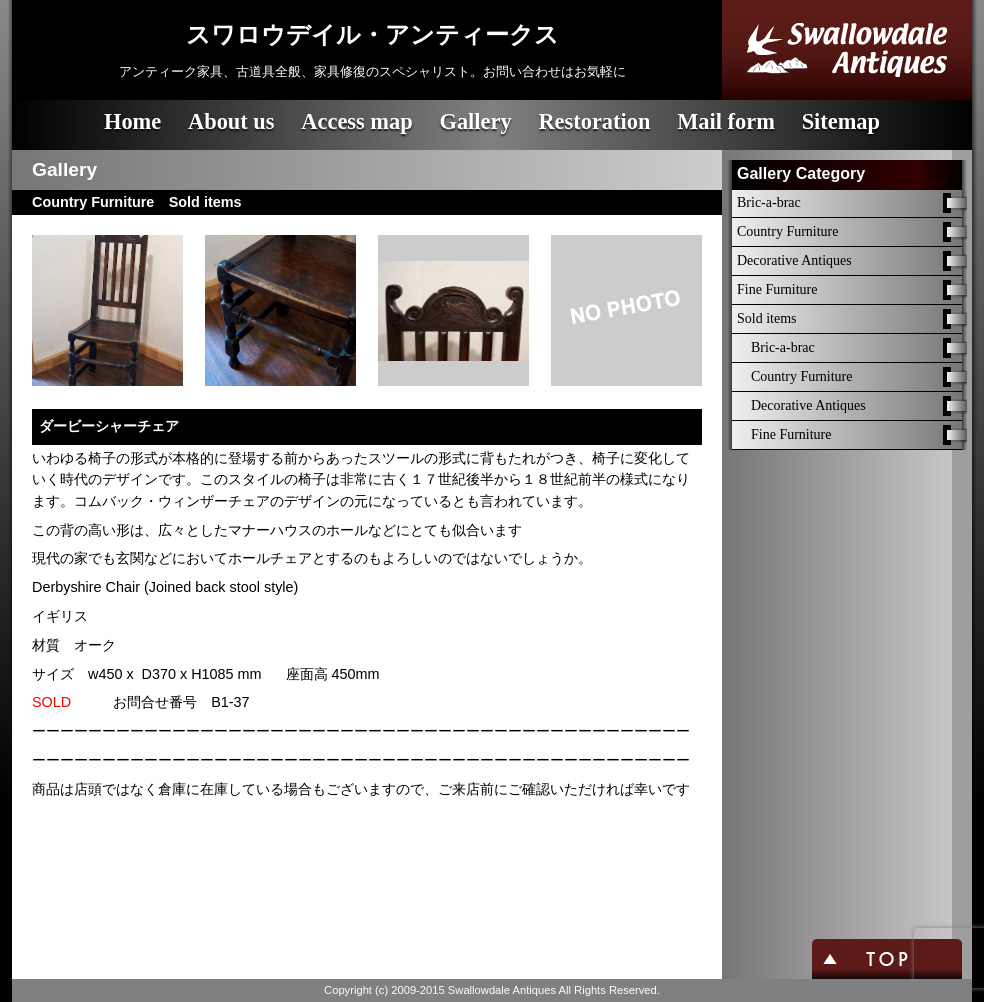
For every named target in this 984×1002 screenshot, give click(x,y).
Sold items (767, 318)
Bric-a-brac (769, 202)
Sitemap (841, 121)
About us (231, 121)
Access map (356, 121)
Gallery (475, 121)
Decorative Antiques (794, 260)
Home (132, 121)
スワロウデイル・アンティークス (372, 35)
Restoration (594, 121)
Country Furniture (788, 231)
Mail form (726, 121)
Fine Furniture (777, 289)
